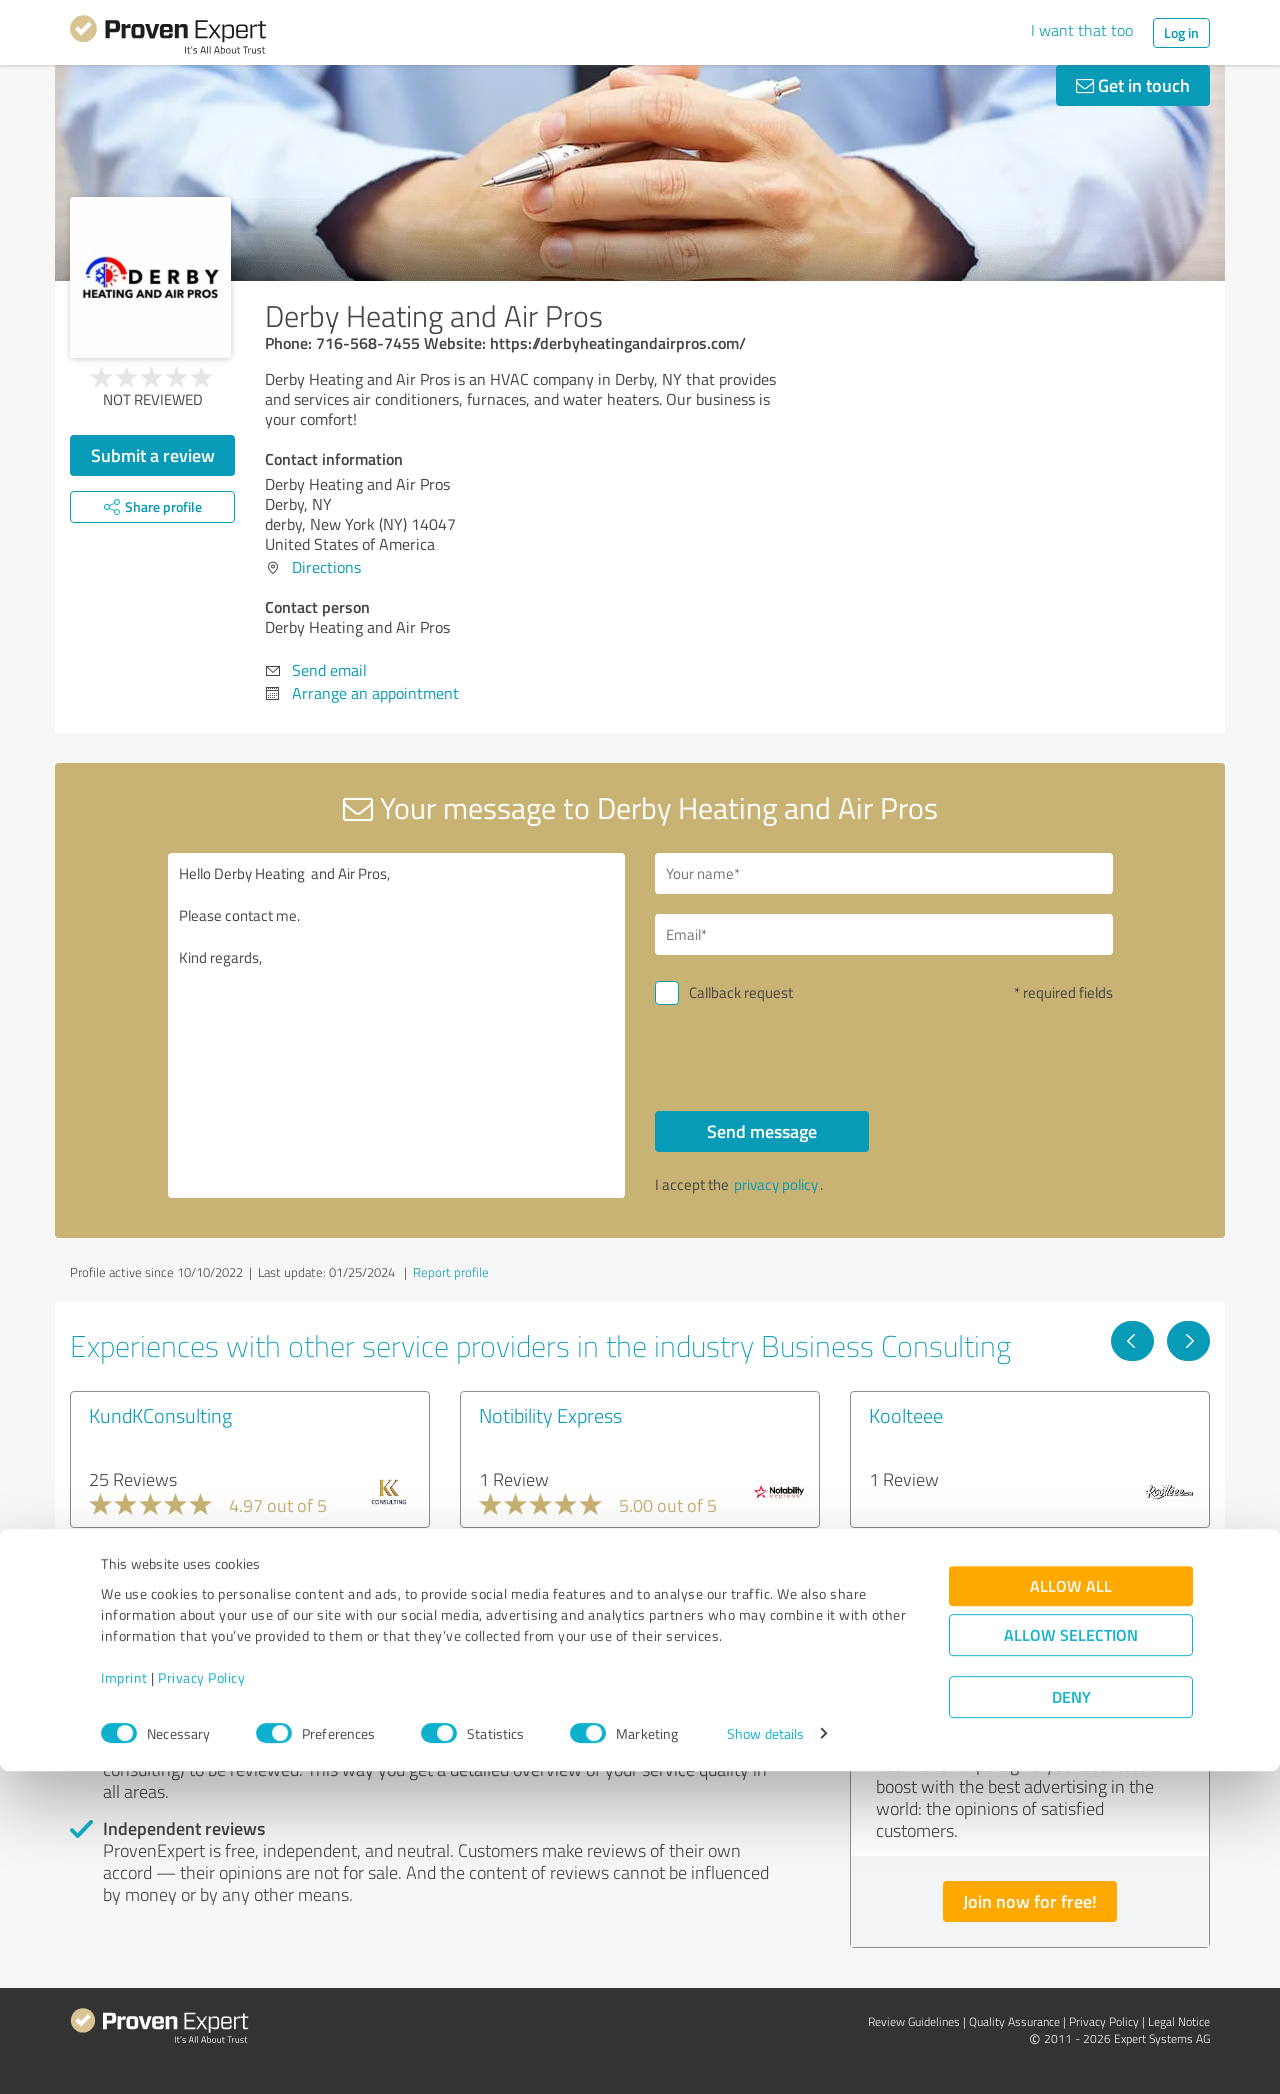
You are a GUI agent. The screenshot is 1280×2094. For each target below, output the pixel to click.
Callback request (741, 992)
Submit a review (153, 455)
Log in (1181, 32)
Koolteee (906, 1415)
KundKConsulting (160, 1415)
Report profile (451, 1272)
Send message (762, 1131)
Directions (326, 567)
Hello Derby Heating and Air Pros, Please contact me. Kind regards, (397, 1025)
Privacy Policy (201, 2000)
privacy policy (776, 1184)
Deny (1071, 2019)
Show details (765, 2056)
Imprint (124, 2000)
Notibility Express (550, 1415)
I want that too (1082, 30)
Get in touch (1133, 85)
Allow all (1071, 1908)
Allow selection (1071, 1957)
